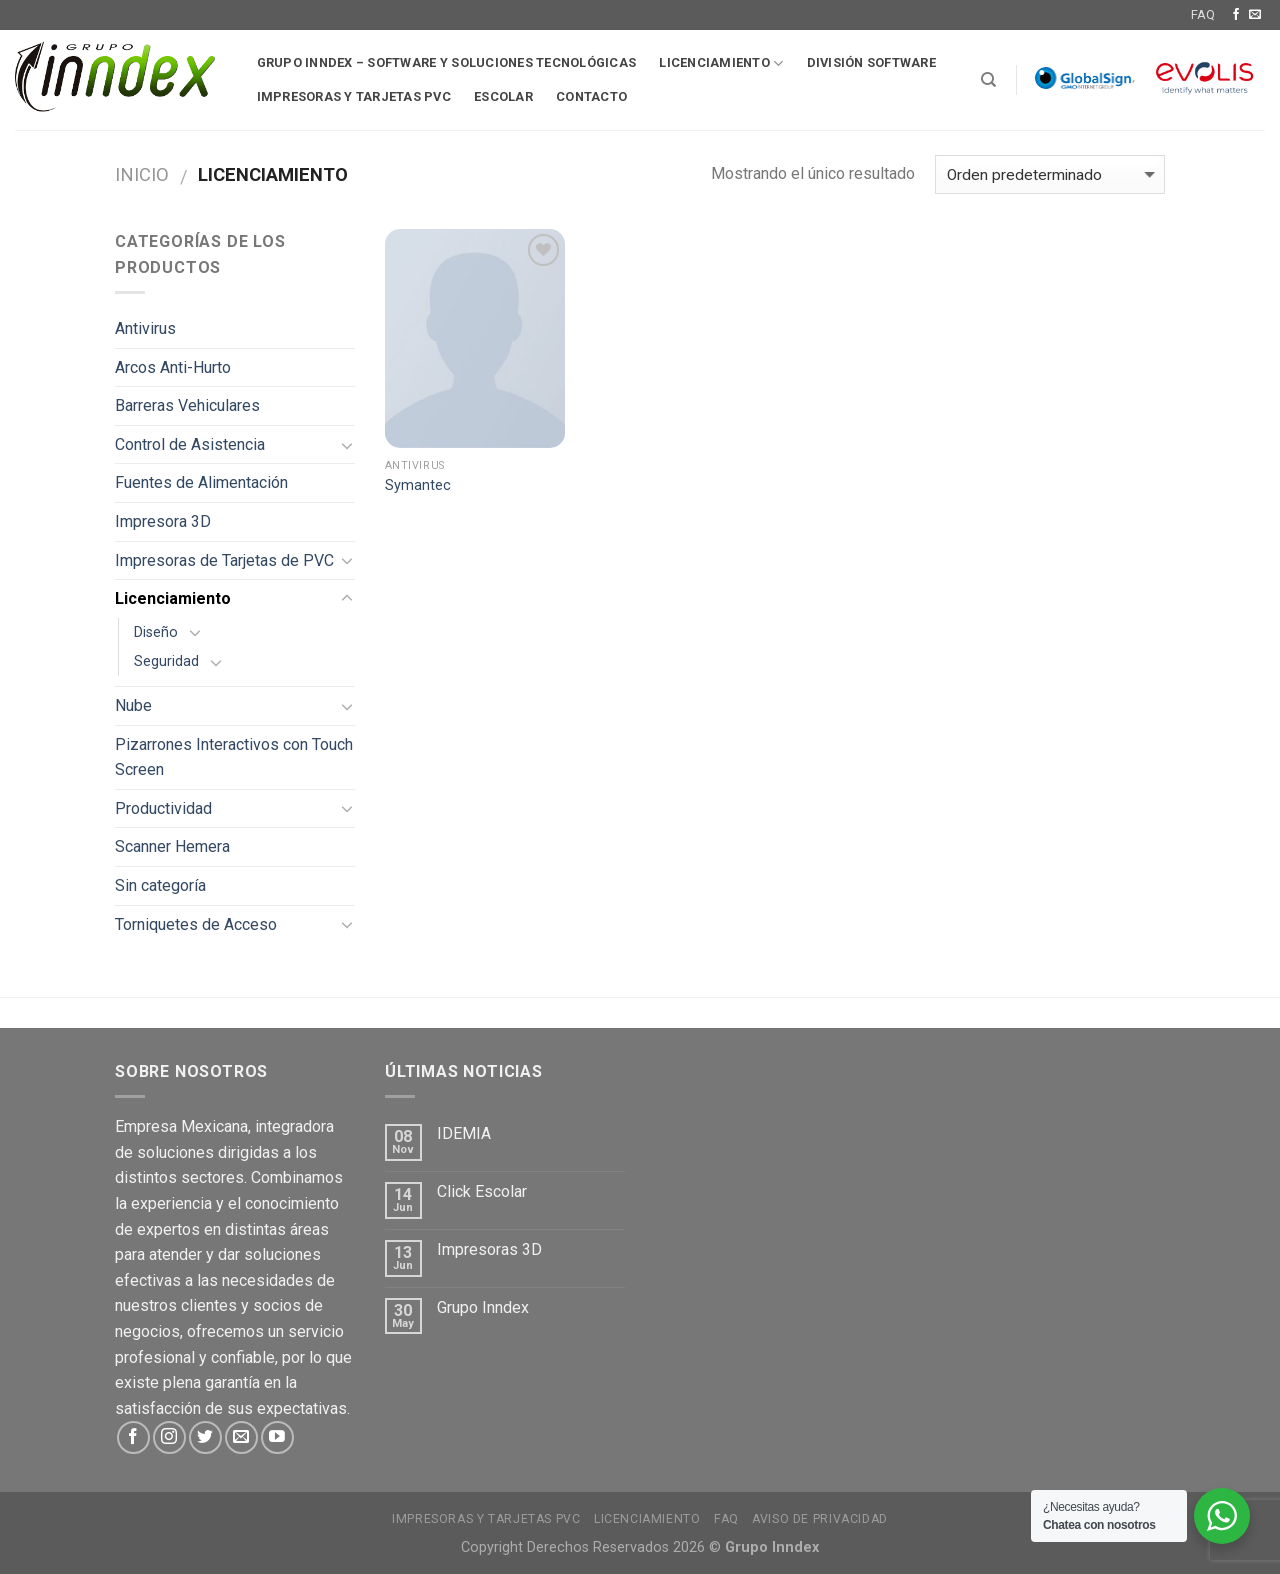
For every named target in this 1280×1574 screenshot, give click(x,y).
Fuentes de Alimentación (201, 482)
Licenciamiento (721, 63)
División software (871, 62)
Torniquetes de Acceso (196, 924)
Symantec (418, 485)
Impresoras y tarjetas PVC (486, 1519)
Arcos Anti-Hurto (173, 367)
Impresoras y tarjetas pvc (354, 96)
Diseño (156, 632)
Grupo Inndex (483, 1307)
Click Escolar (482, 1191)
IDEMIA (464, 1133)
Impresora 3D (163, 521)
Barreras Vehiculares (187, 405)
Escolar (503, 96)
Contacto (591, 96)
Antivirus (145, 328)
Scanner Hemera (172, 846)
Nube (133, 705)
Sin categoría (160, 885)
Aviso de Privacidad (820, 1519)
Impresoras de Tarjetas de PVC (224, 560)
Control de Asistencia (190, 444)
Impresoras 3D (489, 1249)
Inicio (142, 174)
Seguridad (166, 661)
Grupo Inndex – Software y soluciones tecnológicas (447, 62)
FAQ (1203, 14)
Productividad (163, 808)
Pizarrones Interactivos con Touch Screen (234, 757)
